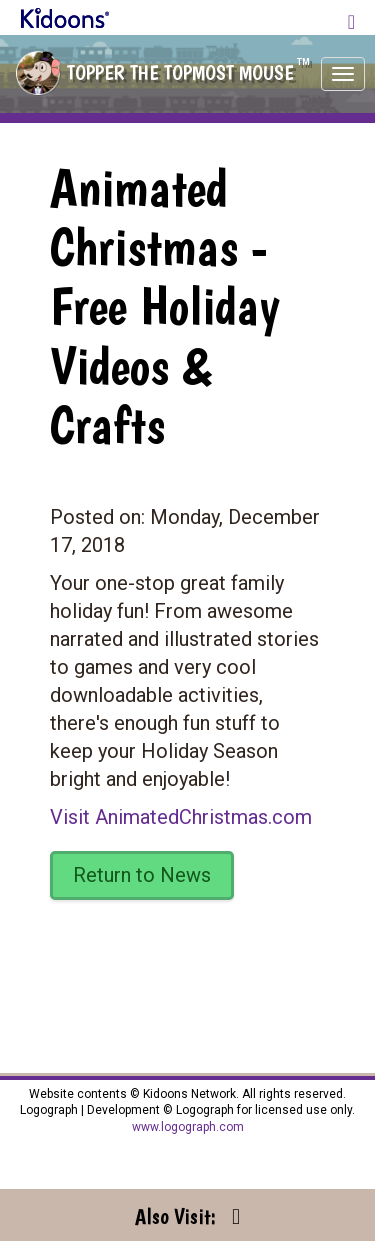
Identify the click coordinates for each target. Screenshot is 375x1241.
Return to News (142, 875)
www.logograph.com (188, 1127)
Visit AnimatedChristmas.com (181, 817)
